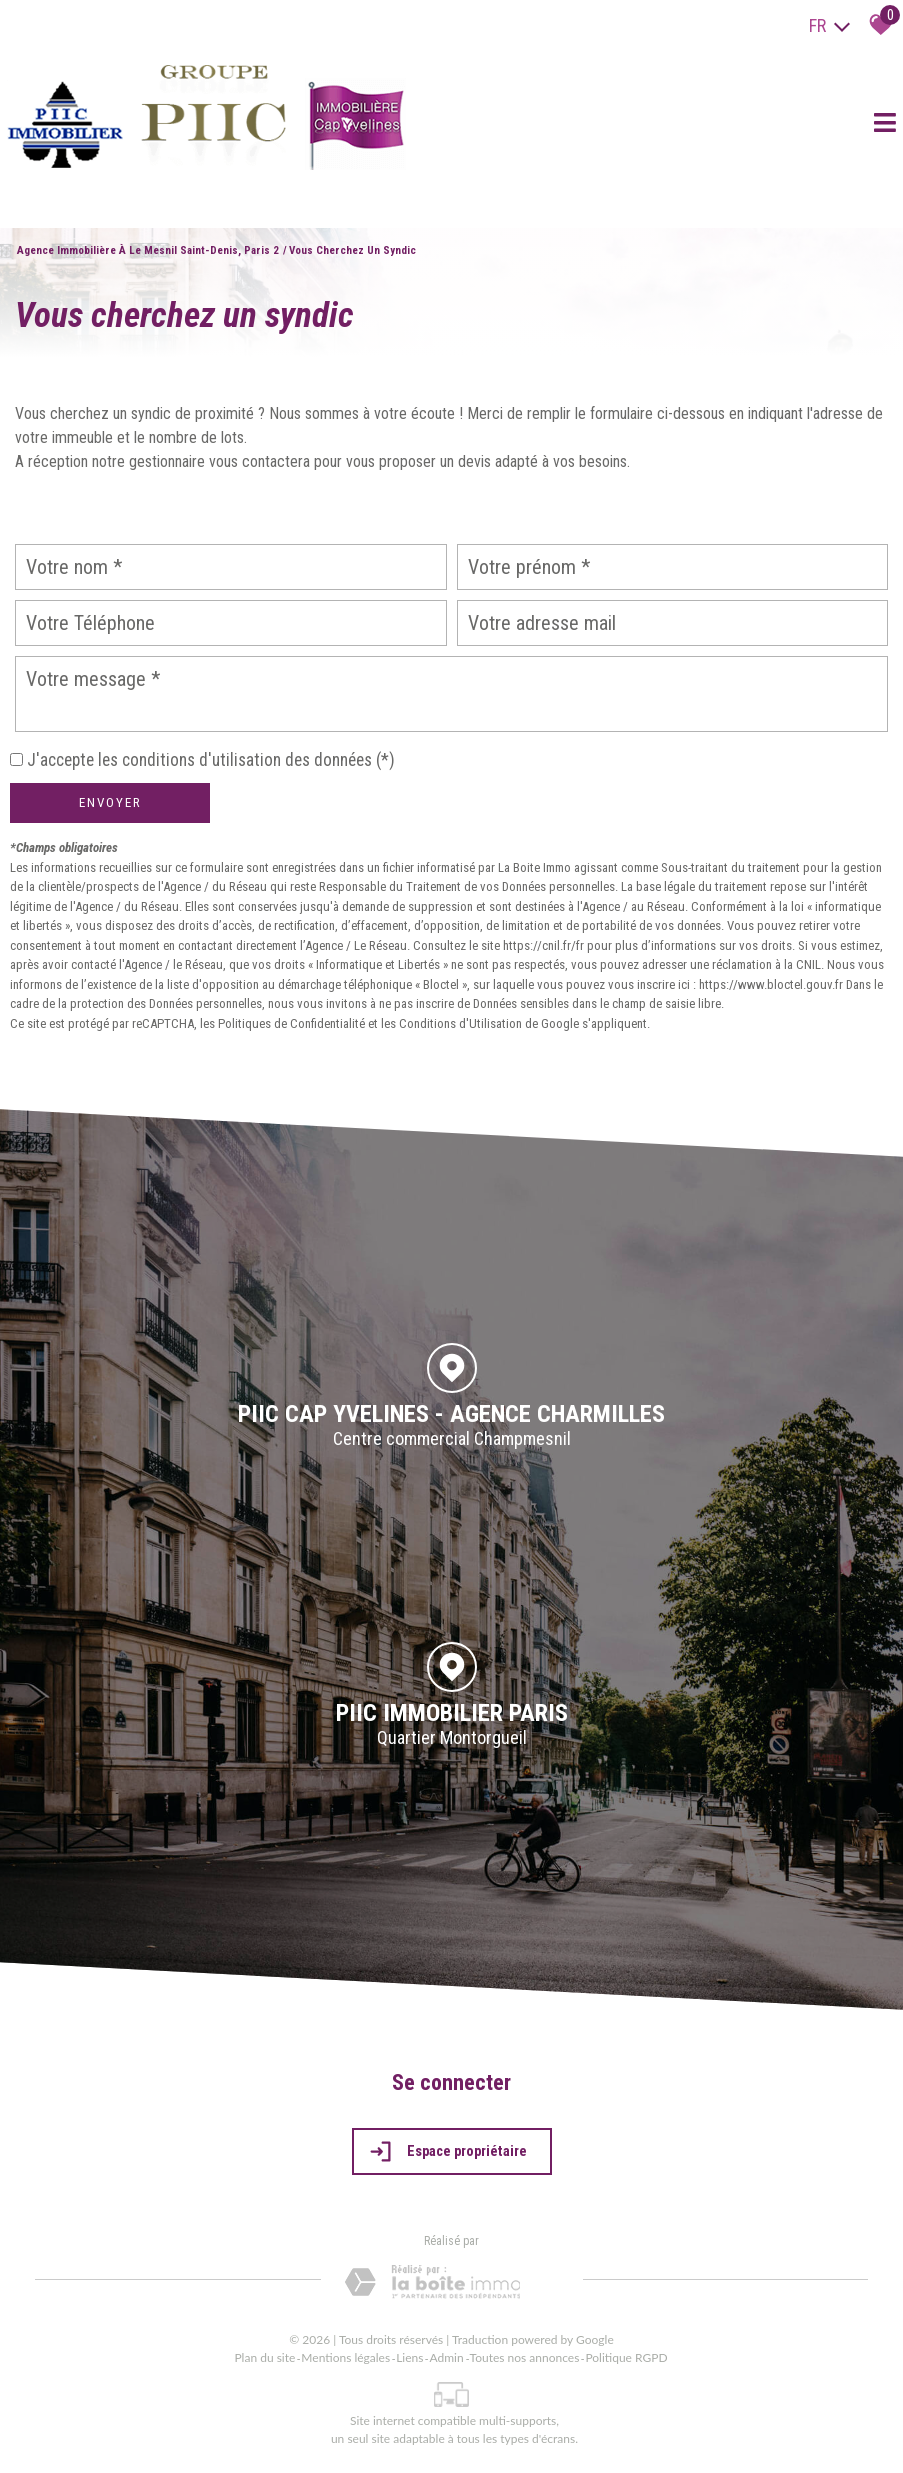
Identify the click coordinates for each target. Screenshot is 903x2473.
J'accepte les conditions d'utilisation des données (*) (211, 760)
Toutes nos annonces (525, 2357)
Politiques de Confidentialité (291, 1023)
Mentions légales (345, 2357)
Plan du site (264, 2357)
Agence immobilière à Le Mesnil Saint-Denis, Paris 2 (148, 250)
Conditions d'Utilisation (460, 1023)
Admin (446, 2357)
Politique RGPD (626, 2357)
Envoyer (110, 802)
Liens (409, 2357)
